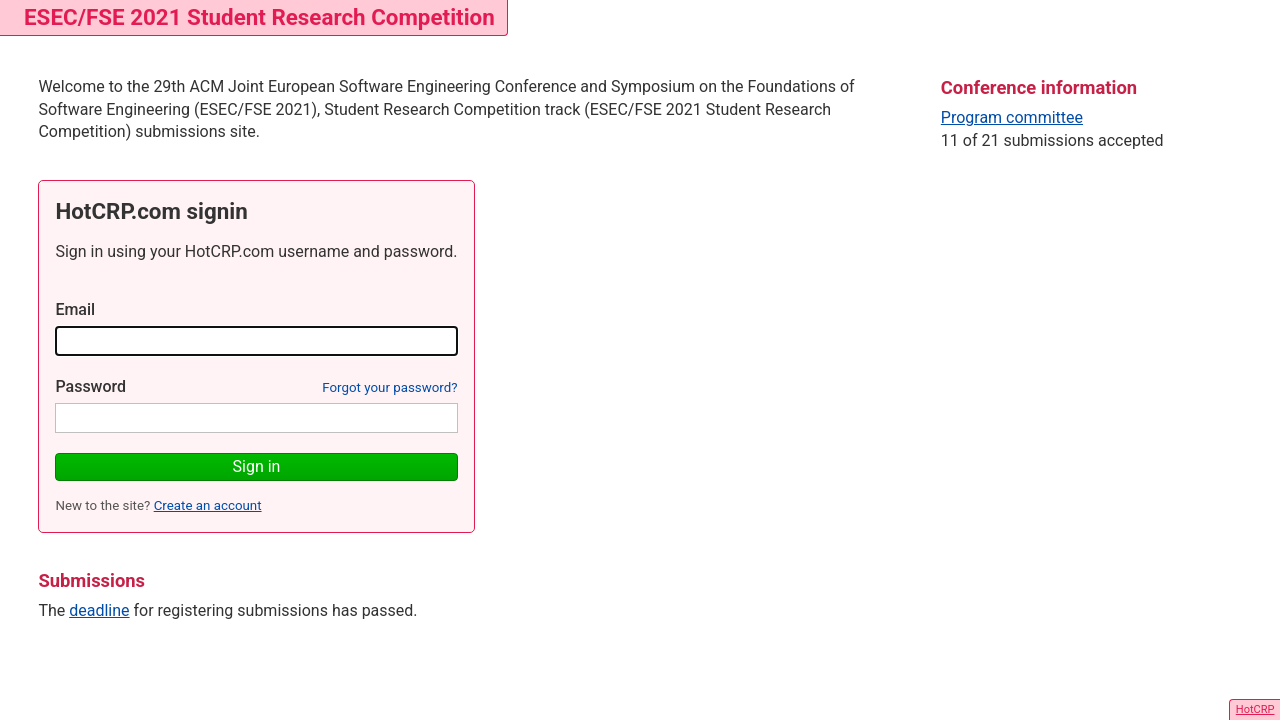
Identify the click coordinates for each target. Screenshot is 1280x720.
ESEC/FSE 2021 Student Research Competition (259, 17)
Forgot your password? (389, 387)
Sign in (257, 466)
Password (90, 386)
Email (75, 309)
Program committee (1012, 117)
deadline (99, 610)
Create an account (208, 505)
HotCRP (1255, 709)
